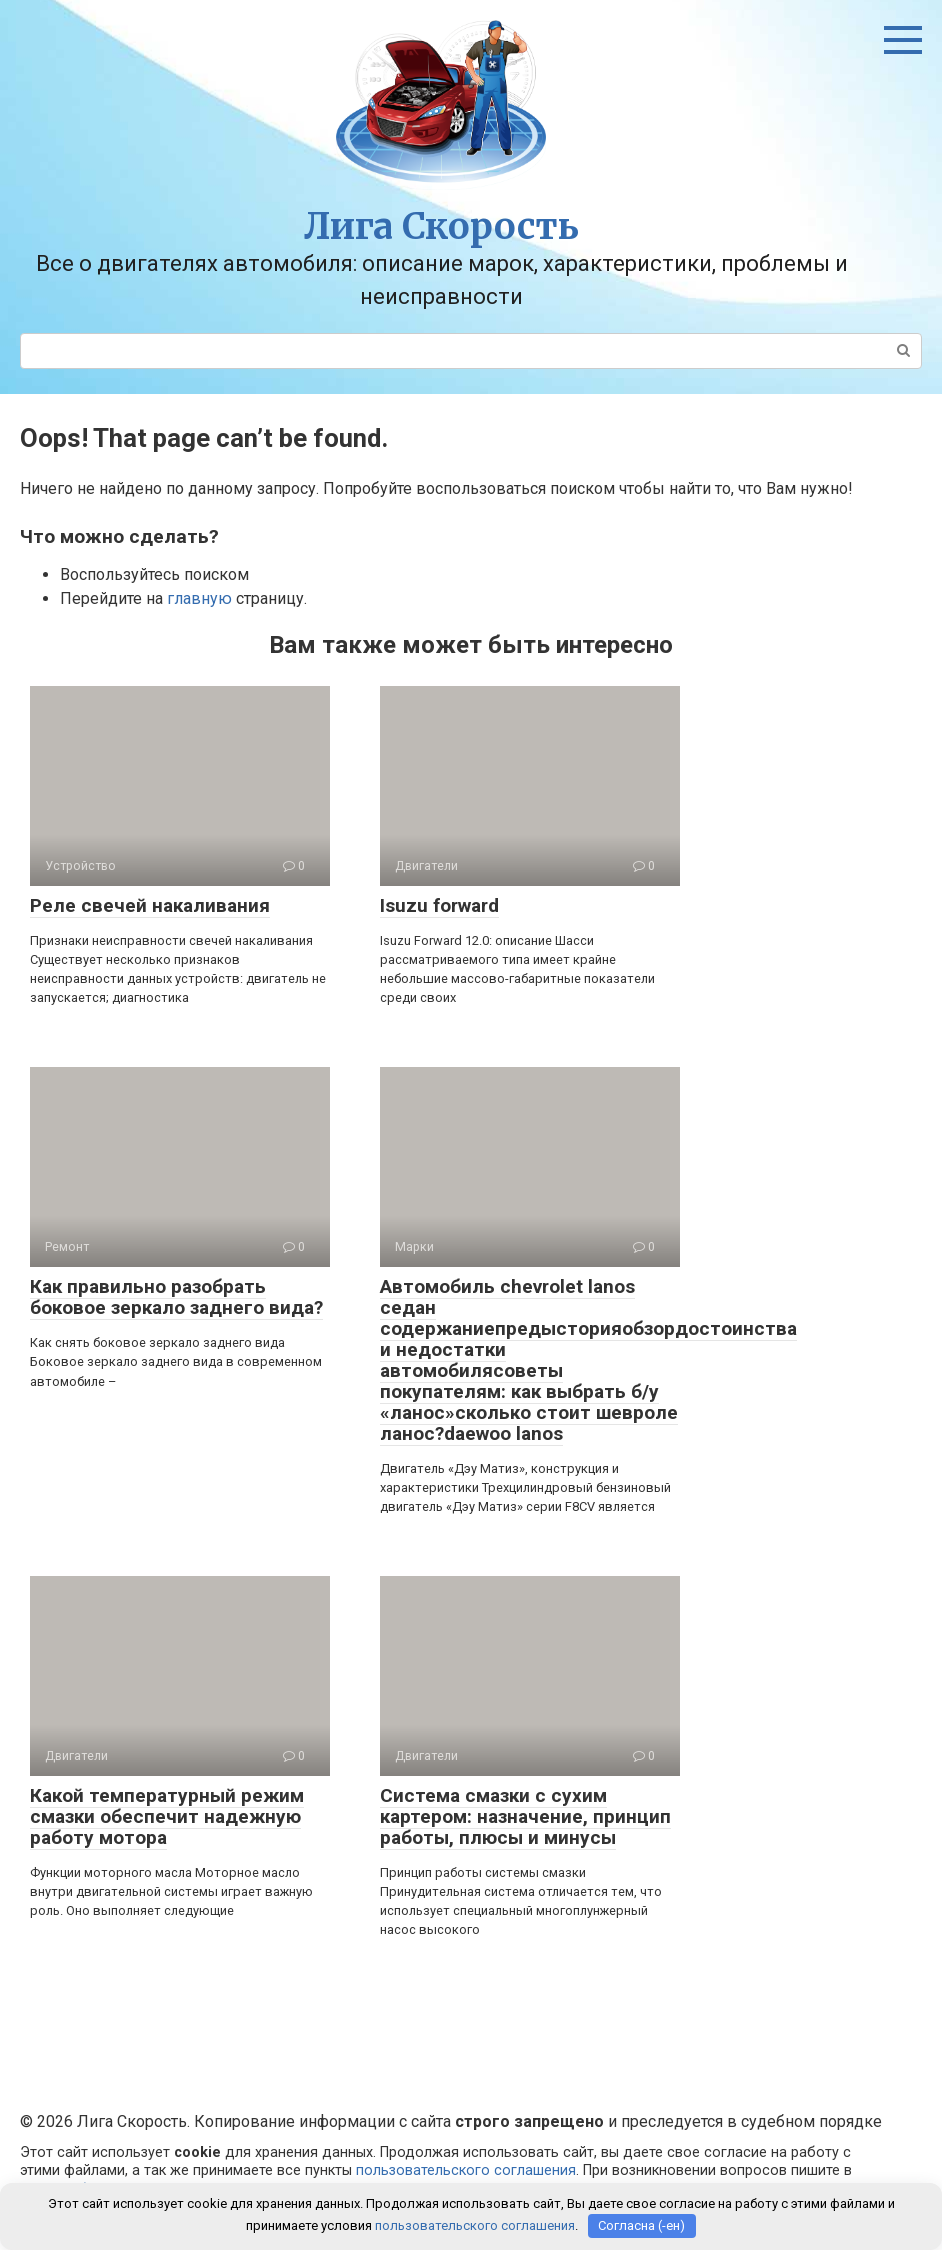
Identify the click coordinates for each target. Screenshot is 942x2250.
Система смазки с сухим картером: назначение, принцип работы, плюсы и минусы (525, 1816)
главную (199, 598)
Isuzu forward (439, 905)
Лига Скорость (441, 226)
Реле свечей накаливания (150, 905)
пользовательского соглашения (466, 2170)
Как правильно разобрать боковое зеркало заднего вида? (176, 1297)
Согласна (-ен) (641, 2225)
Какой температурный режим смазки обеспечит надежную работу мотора (167, 1816)
